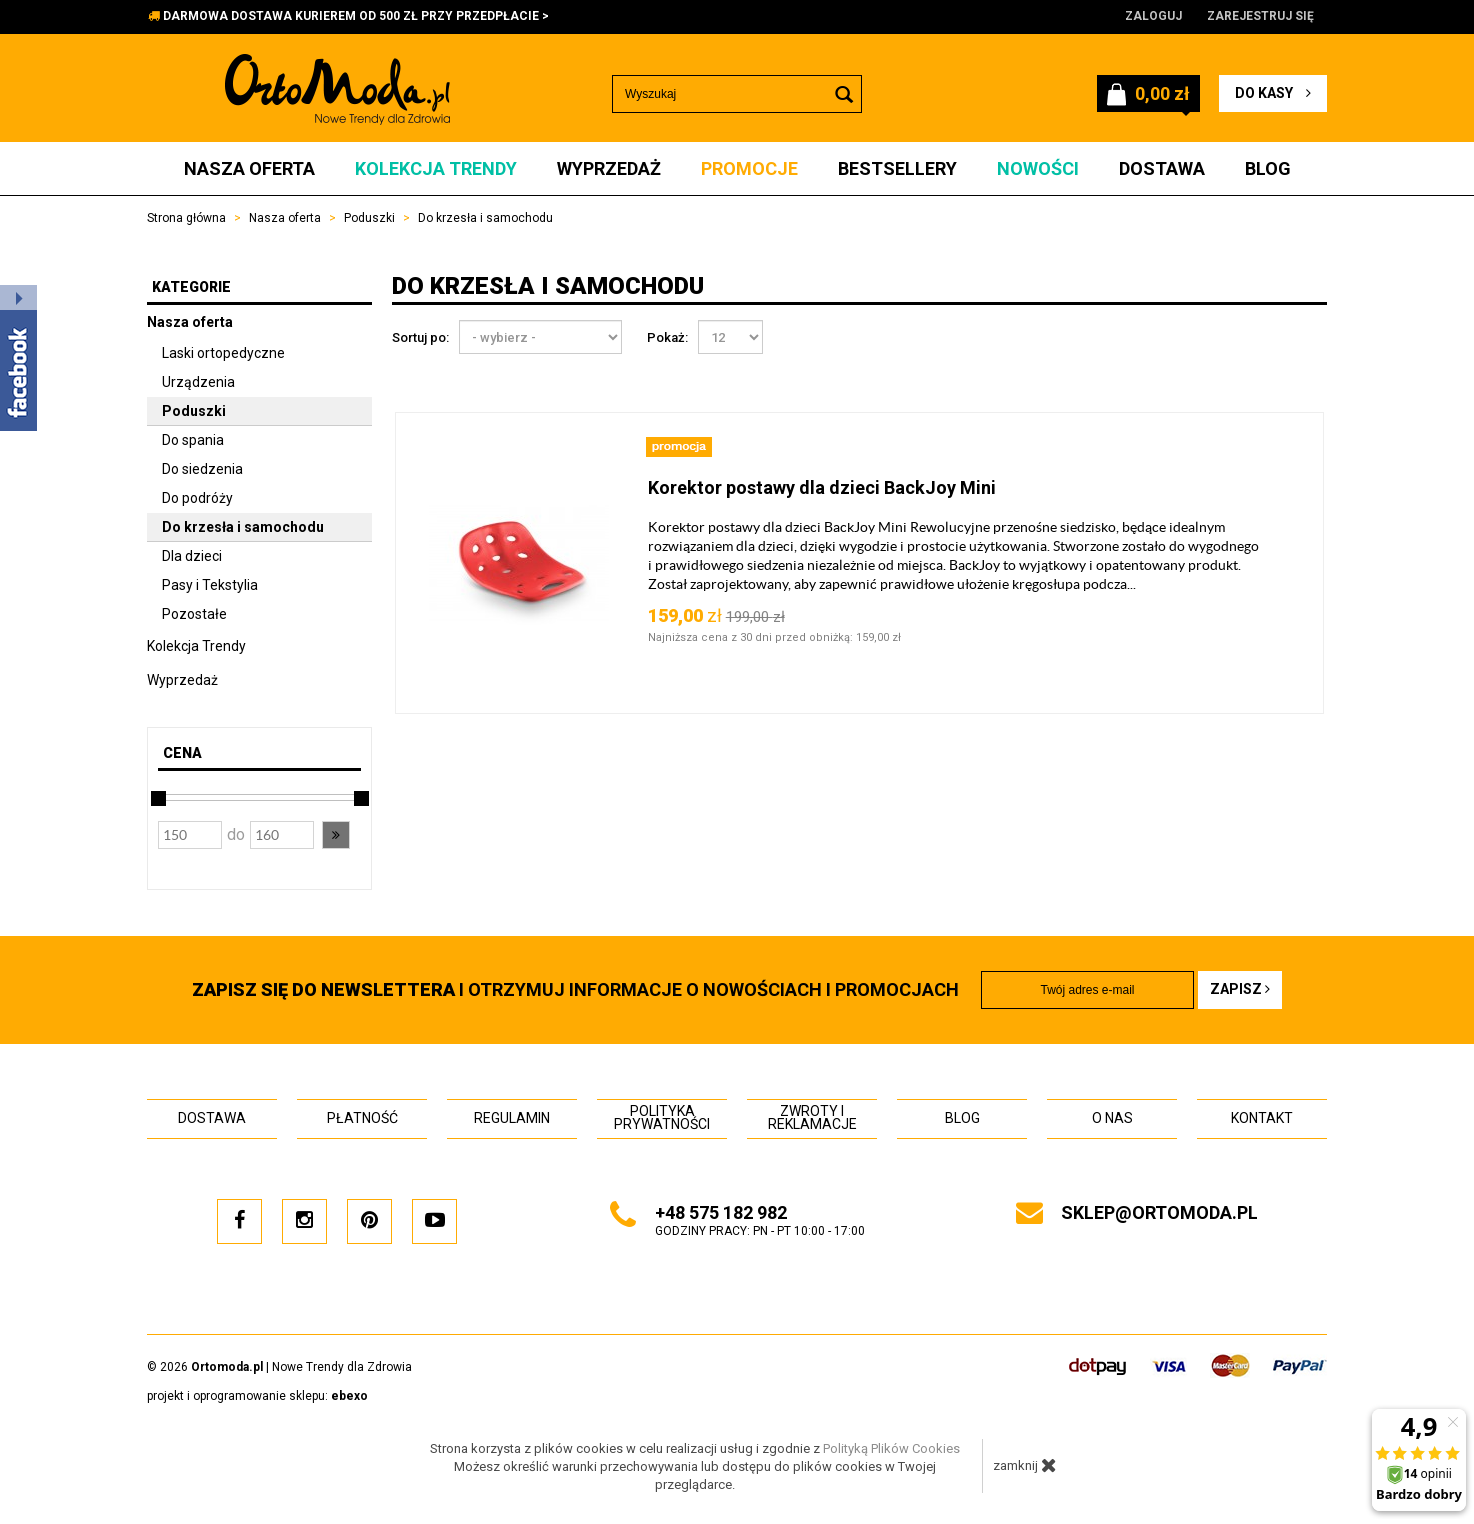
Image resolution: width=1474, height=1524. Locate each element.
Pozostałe (194, 614)
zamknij (1025, 1465)
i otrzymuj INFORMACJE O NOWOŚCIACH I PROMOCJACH (575, 989)
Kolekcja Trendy (436, 168)
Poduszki (194, 411)
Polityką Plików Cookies (891, 1448)
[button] (336, 835)
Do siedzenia (202, 469)
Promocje (749, 168)
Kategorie (191, 287)
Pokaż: (667, 337)
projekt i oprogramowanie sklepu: (257, 1396)
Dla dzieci (192, 556)
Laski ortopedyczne (223, 353)
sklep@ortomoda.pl (1159, 1212)
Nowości (1038, 168)
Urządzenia (198, 382)
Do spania (193, 440)
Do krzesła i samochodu (243, 527)
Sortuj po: (420, 337)
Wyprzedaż (609, 168)
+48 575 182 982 (721, 1212)
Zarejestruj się (1260, 16)
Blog (1268, 168)
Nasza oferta (249, 168)
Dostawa (1162, 168)
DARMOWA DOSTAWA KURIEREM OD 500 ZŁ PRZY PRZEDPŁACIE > (356, 16)
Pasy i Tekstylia (210, 585)
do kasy (1273, 93)
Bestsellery (897, 168)
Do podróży (197, 498)
